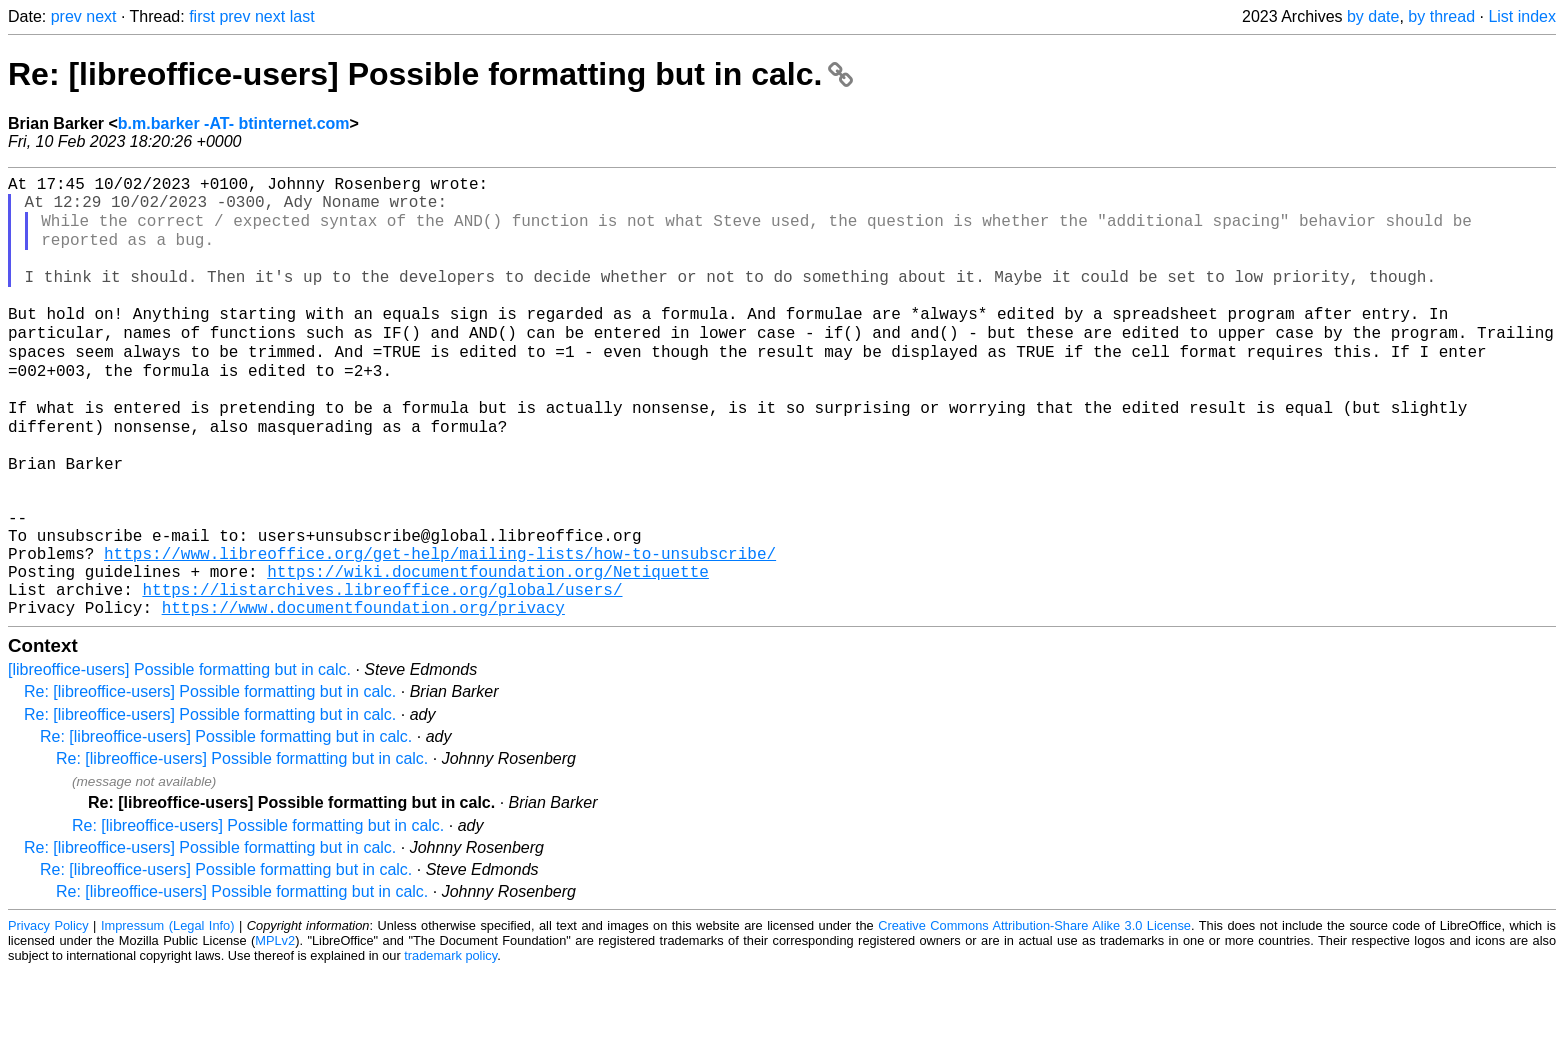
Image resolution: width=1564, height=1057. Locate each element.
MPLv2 (275, 1026)
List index (1522, 16)
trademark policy (450, 1041)
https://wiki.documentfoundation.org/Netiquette (488, 649)
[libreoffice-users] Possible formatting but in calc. (179, 755)
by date (1373, 16)
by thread (1441, 16)
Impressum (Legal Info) (168, 1011)
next (101, 16)
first (202, 16)
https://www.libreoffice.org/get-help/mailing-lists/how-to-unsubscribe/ (440, 627)
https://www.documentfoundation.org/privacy (363, 693)
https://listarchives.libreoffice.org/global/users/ (382, 671)
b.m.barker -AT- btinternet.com (234, 123)
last (302, 16)
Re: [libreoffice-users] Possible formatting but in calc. (430, 74)
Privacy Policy (48, 1011)
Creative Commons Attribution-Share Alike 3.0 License (1034, 1011)
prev (66, 16)
